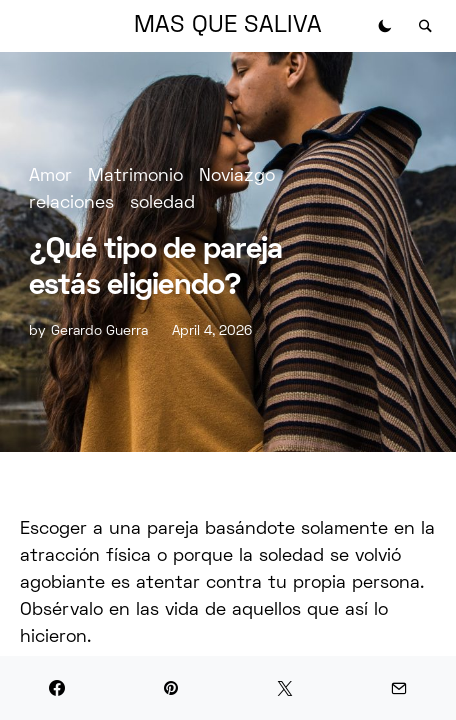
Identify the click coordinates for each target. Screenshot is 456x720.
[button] (385, 26)
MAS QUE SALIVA (228, 26)
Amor (50, 176)
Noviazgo (237, 176)
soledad (162, 203)
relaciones (71, 203)
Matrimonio (135, 176)
